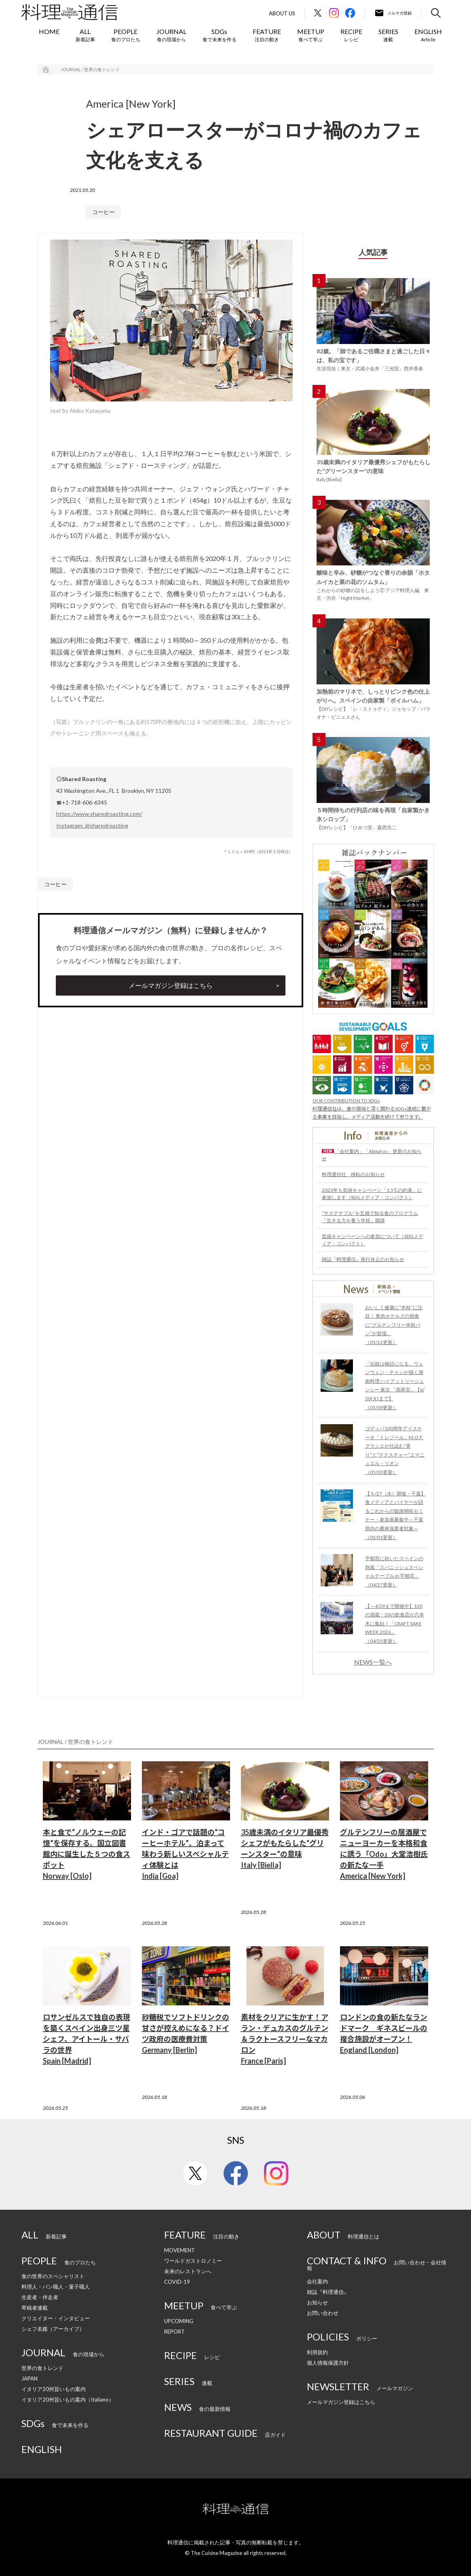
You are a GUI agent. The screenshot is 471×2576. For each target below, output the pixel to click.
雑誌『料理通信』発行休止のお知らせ (363, 1259)
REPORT (174, 2331)
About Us (282, 13)
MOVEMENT (179, 2250)
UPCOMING (178, 2321)
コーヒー (103, 211)
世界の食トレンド (42, 2368)
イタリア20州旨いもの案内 (53, 2389)
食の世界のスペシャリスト (52, 2276)
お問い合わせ (322, 2313)
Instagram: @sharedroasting (92, 825)
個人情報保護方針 (328, 2362)
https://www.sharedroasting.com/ (99, 813)
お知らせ (317, 2302)
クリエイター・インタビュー (55, 2318)
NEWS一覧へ (373, 1662)
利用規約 (317, 2352)
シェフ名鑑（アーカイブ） (52, 2328)
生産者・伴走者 (39, 2297)
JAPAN (29, 2378)
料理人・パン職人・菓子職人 (55, 2286)
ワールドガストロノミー (193, 2260)
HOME (49, 31)
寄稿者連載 (34, 2307)
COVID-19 (177, 2282)
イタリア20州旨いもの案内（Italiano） (67, 2399)
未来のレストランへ (187, 2271)
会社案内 (317, 2281)
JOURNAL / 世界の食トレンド (90, 69)
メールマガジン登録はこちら (171, 985)
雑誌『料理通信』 (328, 2292)
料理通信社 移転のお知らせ (353, 1174)
